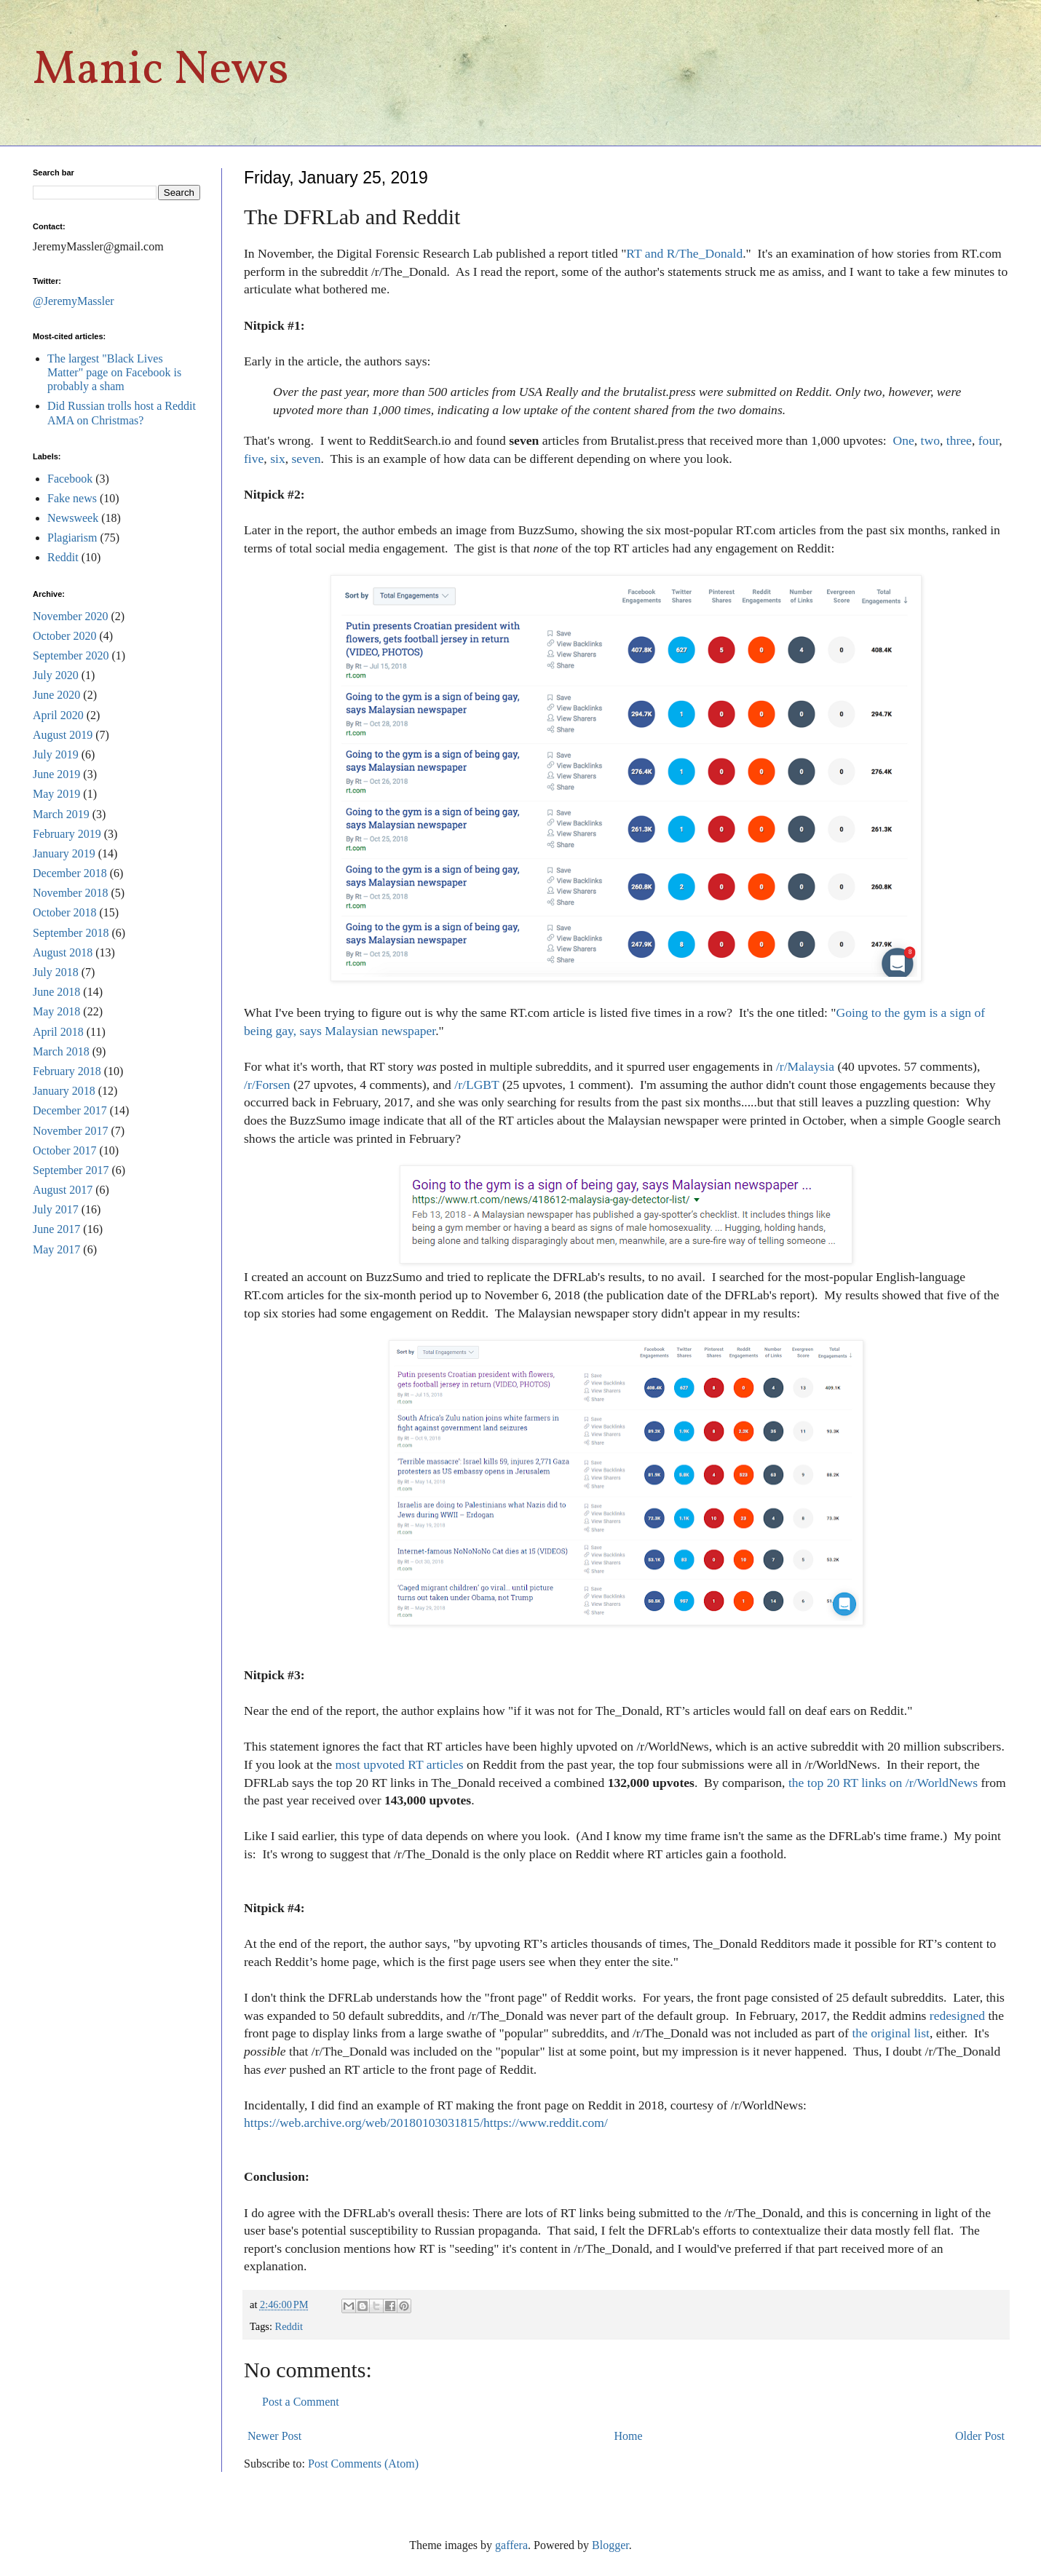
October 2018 (65, 912)
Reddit (289, 2326)
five (254, 458)
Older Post (980, 2436)
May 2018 (56, 1011)
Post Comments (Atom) (363, 2463)
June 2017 (56, 1229)
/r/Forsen (267, 1084)
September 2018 (70, 933)
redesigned (957, 2015)
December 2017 (70, 1110)
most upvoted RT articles (400, 1764)
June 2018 (56, 992)
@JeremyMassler (73, 301)
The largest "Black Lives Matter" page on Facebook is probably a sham (114, 372)
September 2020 (70, 655)
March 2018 (61, 1051)
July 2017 (56, 1209)
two (930, 440)
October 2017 (65, 1150)
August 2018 (62, 952)
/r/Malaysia (805, 1066)
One (903, 440)
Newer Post (274, 2436)
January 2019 (64, 853)
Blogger (610, 2545)
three (959, 440)
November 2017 (70, 1131)
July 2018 (56, 972)
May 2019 (56, 794)
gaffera (511, 2545)
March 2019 (61, 814)
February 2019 (67, 834)
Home (628, 2436)
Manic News (161, 71)
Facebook (69, 478)
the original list (891, 2033)
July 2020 (56, 675)
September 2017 (70, 1170)
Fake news (72, 498)
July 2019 (56, 754)
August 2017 (62, 1190)
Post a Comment (300, 2401)
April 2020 (58, 715)
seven (306, 458)
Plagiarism (72, 537)
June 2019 (56, 774)
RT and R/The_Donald (684, 253)
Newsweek (72, 518)
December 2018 (70, 873)
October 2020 (65, 636)
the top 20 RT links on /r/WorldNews (883, 1782)
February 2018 (67, 1071)
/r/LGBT (476, 1084)
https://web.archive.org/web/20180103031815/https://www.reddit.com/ (426, 2122)
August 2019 (62, 735)
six (277, 458)
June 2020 (56, 695)
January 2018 (64, 1091)
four (989, 440)
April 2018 (58, 1032)
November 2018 (70, 893)
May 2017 (56, 1249)
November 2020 (70, 616)
